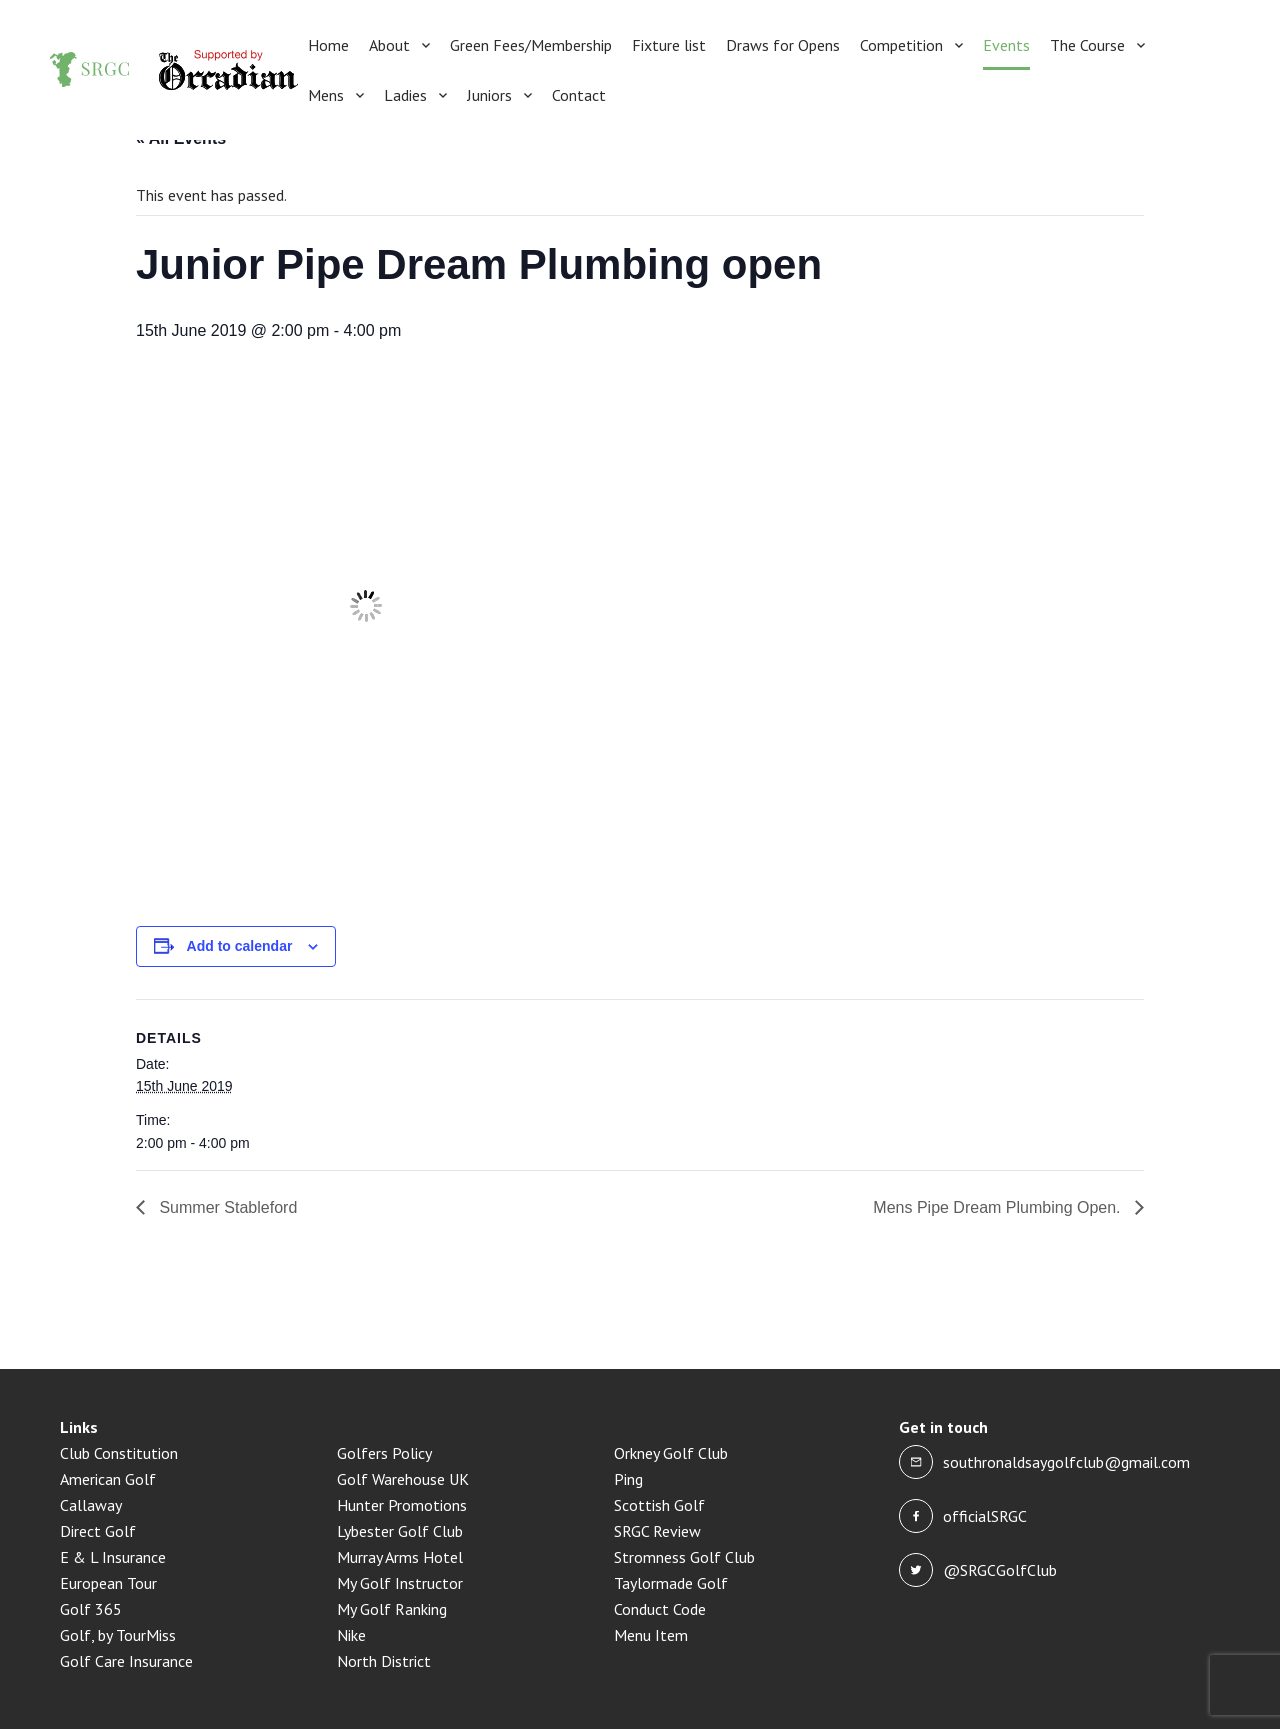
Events (1006, 45)
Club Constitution (119, 1453)
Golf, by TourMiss (118, 1635)
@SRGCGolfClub (1000, 1570)
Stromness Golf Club (684, 1557)
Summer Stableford (226, 1207)
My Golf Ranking (392, 1609)
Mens (326, 95)
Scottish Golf (659, 1505)
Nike (351, 1635)
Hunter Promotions (402, 1505)
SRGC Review (657, 1531)
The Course (1087, 45)
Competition (901, 45)
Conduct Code (660, 1609)
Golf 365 (91, 1609)
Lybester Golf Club (400, 1531)
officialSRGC (985, 1516)
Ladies (405, 95)
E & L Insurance (113, 1557)
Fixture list (669, 45)
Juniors (489, 95)
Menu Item (651, 1635)
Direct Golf (98, 1531)
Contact (579, 95)
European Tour (108, 1583)
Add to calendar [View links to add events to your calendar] (240, 946)
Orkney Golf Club (671, 1453)
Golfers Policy (384, 1453)
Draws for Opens (783, 45)
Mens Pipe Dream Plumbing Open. (999, 1207)
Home (328, 45)
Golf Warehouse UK (403, 1479)
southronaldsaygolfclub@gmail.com (1066, 1462)
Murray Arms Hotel (400, 1557)
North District (384, 1661)
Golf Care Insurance (126, 1661)
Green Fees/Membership (531, 45)
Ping (628, 1479)
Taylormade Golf (671, 1583)
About (389, 45)
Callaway (91, 1505)
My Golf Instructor (400, 1583)
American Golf (108, 1479)
